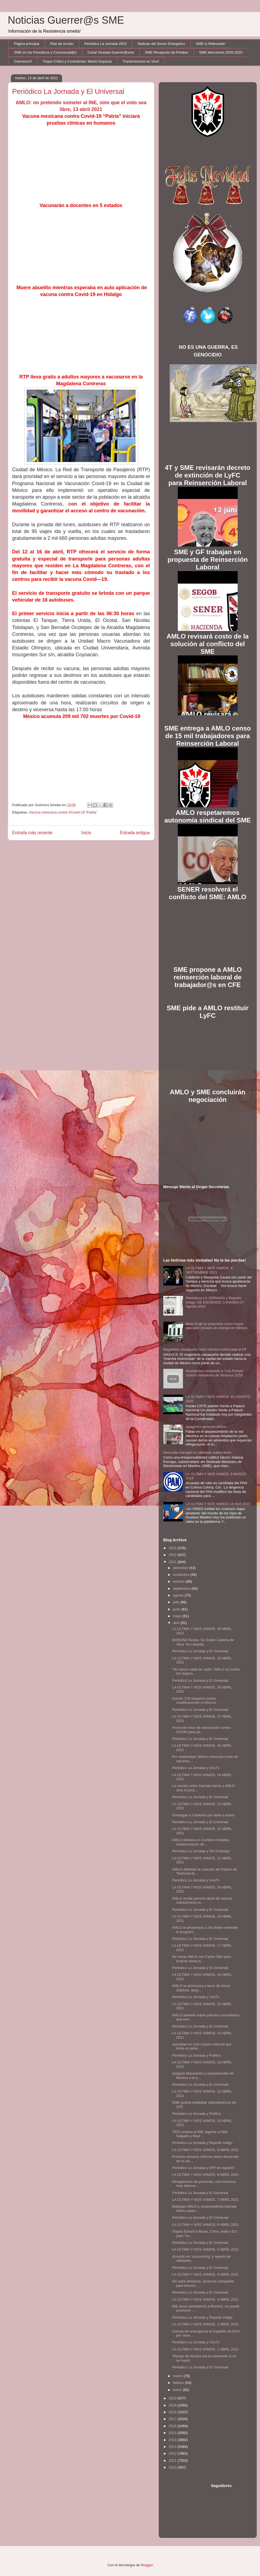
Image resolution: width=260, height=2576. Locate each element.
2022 (173, 1555)
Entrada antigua (135, 832)
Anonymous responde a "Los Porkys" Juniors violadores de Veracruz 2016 (215, 1373)
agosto (179, 1595)
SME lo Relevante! (210, 44)
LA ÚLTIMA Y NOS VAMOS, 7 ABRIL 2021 (205, 2200)
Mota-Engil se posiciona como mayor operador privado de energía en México (216, 1326)
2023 (173, 1548)
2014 (173, 2440)
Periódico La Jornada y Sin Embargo (201, 1851)
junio (177, 1609)
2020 (173, 2398)
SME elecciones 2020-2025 (220, 52)
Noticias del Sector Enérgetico (161, 44)
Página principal (26, 44)
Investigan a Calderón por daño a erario (203, 1815)
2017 (173, 2419)
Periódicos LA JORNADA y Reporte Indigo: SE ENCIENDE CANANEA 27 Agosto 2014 (215, 1302)
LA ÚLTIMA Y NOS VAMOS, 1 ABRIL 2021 (205, 2349)
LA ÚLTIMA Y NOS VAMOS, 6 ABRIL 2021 (205, 2225)
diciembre (181, 1568)
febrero (179, 2383)
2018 (173, 2412)
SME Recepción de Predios (166, 52)
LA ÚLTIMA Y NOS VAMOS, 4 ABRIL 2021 (205, 2274)
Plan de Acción (62, 44)
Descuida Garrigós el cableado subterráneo (197, 1452)
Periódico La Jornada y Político (196, 2055)
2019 (173, 2405)
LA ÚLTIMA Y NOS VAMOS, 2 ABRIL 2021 (205, 2324)
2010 (173, 2467)
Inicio (86, 832)
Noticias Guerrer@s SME (66, 20)
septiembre (182, 1588)
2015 (173, 2433)
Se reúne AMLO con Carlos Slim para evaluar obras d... (201, 1959)
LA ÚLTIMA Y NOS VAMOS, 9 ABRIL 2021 (205, 2150)
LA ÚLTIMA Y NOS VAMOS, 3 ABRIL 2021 (205, 2299)
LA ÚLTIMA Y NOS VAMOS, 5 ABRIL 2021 (205, 2249)
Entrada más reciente (32, 832)
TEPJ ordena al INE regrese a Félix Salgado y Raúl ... (200, 2134)
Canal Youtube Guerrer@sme (110, 52)
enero (178, 2390)
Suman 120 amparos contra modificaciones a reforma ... (196, 1700)
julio (176, 1602)
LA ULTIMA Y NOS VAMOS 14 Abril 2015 (218, 1504)
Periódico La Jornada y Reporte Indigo (202, 2143)
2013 (173, 2447)
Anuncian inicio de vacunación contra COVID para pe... (201, 1729)
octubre (179, 1581)
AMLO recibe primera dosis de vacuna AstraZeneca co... (202, 1900)
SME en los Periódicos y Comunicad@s (45, 52)
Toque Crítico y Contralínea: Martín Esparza (77, 61)
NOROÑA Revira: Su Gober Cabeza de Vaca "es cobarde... (203, 1642)
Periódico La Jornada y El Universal (200, 1651)
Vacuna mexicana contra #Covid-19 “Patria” (63, 812)
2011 (173, 2460)
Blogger (147, 2565)
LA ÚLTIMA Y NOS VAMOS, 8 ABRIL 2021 (205, 2175)
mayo (177, 1616)
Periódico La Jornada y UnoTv (196, 1768)
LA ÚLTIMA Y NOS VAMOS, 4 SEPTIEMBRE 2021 (209, 1270)
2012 (173, 2453)
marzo (178, 2376)
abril (177, 1623)
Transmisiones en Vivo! (141, 61)
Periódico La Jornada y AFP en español (203, 2168)
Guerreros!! (23, 61)
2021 (173, 1562)
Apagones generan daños (206, 1427)
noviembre (181, 1575)
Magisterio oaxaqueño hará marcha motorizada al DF (205, 1349)
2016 (173, 2426)
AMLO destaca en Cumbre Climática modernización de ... (201, 1842)
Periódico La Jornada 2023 (105, 44)
